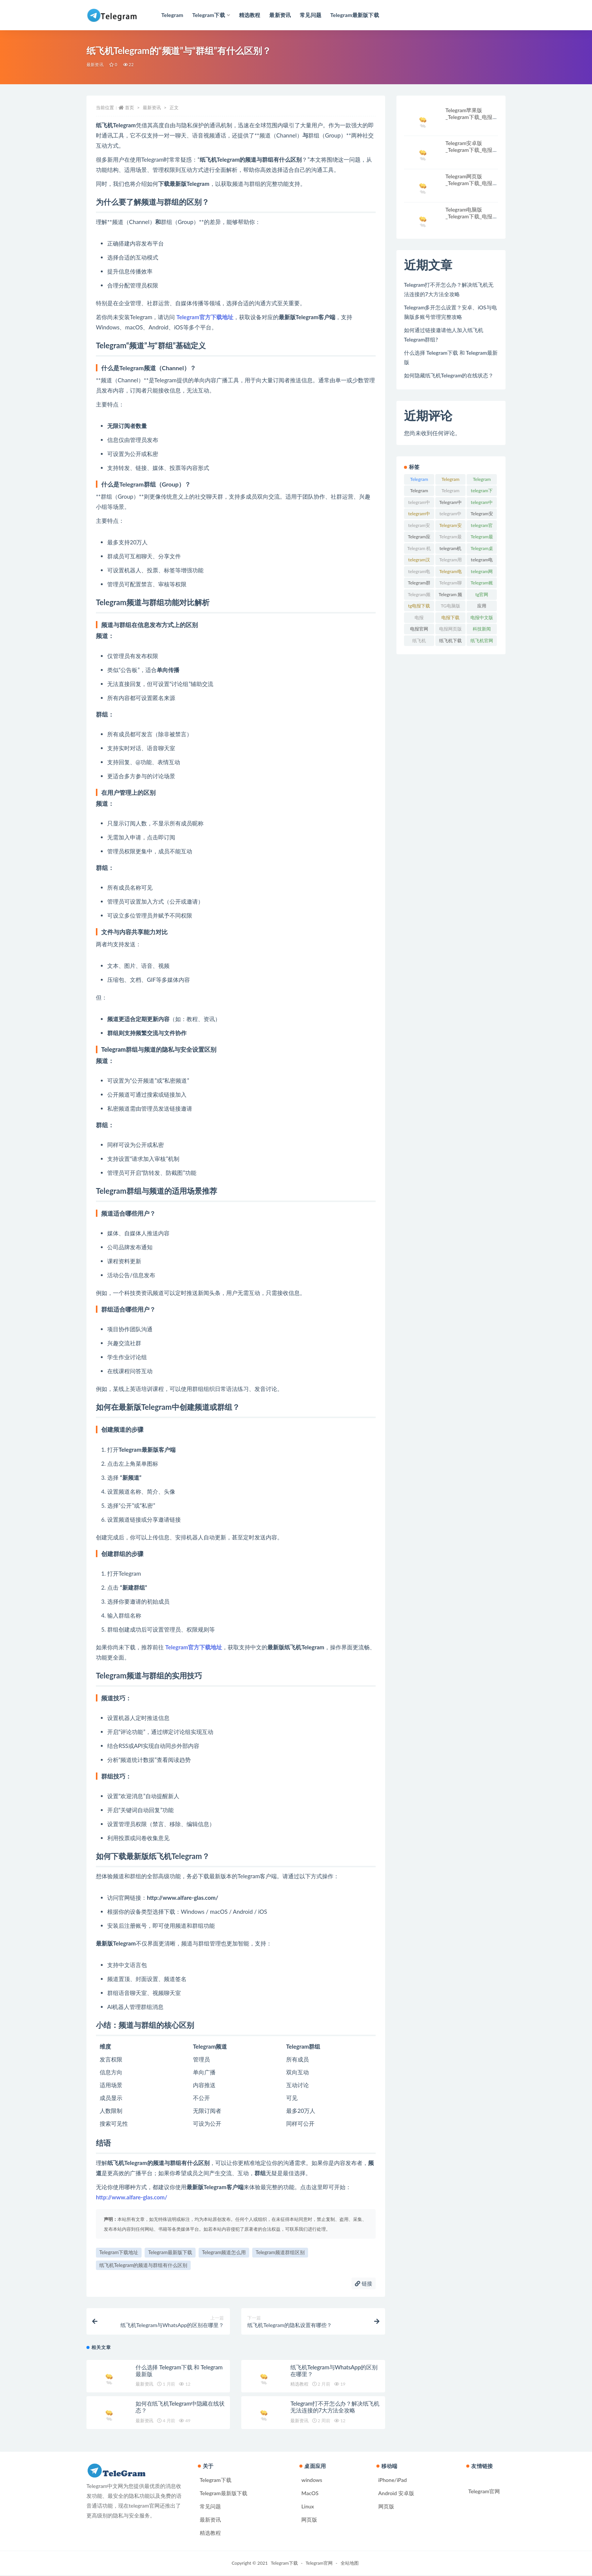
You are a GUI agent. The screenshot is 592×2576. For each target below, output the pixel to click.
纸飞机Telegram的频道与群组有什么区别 (143, 2265)
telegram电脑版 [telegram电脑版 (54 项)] (482, 561)
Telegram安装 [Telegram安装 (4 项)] (450, 526)
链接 (363, 2283)
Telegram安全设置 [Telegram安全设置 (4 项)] (481, 515)
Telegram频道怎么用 (224, 2252)
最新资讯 (94, 64)
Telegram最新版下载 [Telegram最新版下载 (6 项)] (481, 538)
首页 (129, 107)
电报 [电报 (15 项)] (419, 617)
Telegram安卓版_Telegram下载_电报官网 (472, 150)
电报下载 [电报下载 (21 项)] (450, 617)
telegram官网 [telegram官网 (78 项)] (482, 526)
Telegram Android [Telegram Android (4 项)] (419, 480)
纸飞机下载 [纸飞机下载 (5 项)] (450, 640)
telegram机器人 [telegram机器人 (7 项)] (450, 549)
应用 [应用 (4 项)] (481, 606)
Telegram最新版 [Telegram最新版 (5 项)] (450, 538)
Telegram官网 (484, 2492)
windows (311, 2480)
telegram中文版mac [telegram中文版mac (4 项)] (419, 515)
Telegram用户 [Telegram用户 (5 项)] (450, 561)
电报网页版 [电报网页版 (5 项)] (450, 629)
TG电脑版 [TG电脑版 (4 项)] (450, 606)
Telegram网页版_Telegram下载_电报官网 (472, 183)
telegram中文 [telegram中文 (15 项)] (419, 503)
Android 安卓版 (396, 2494)
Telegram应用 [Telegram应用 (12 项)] (419, 538)
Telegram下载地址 (118, 2252)
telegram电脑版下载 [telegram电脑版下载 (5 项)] (419, 573)
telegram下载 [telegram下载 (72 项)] (482, 492)
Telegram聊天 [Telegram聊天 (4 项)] (450, 584)
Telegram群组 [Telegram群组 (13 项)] (419, 584)
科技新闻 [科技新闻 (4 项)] (482, 629)
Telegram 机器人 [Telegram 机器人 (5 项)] (419, 549)
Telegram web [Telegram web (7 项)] (450, 492)
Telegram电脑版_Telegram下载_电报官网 (472, 216)
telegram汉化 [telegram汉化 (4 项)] (419, 561)
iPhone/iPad (392, 2480)
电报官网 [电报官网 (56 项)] (419, 629)
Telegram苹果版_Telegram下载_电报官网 (472, 117)
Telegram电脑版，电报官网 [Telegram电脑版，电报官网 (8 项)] (450, 573)
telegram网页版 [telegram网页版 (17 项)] (482, 573)
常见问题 (210, 2507)
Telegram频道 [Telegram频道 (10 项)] (419, 596)
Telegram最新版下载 (170, 2252)
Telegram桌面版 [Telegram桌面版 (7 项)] (481, 549)
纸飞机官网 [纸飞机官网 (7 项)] (481, 640)
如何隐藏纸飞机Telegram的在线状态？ (449, 375)
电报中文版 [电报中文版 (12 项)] (481, 617)
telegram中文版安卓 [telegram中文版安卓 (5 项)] (450, 515)
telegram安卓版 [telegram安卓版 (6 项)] (419, 526)
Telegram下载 (215, 2480)
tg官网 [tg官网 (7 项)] (482, 594)
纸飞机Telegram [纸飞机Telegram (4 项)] (419, 642)
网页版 (309, 2520)
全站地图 (350, 2564)
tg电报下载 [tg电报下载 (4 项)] (419, 606)
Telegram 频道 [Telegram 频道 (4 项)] (450, 596)
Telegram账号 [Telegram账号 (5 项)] (481, 584)
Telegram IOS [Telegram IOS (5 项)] (481, 480)
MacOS (309, 2494)
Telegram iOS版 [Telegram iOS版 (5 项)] (419, 492)
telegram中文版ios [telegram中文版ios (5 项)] (482, 503)
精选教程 (299, 2385)
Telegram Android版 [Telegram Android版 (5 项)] (450, 480)
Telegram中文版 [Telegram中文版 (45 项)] (450, 503)
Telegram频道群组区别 (280, 2252)
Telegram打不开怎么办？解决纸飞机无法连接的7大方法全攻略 (334, 2408)
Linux (307, 2507)
